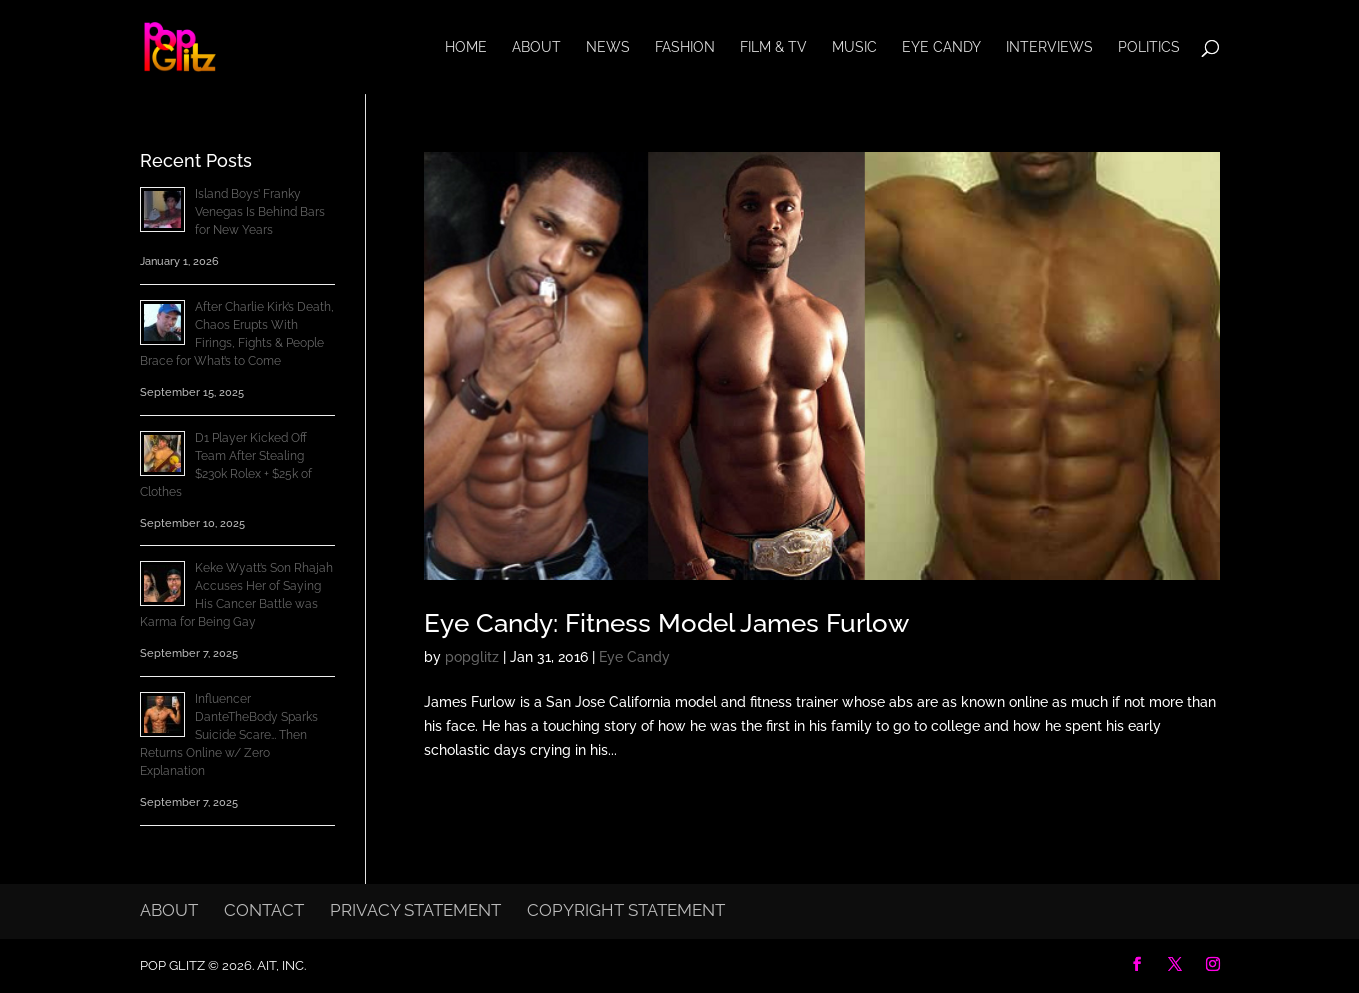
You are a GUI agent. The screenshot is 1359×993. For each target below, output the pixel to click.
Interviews (1049, 47)
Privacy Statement (415, 910)
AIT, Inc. (280, 965)
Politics (1149, 47)
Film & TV (773, 47)
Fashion (685, 47)
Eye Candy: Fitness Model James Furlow (666, 623)
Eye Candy (941, 47)
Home (466, 47)
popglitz (472, 657)
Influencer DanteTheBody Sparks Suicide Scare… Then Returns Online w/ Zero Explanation (229, 735)
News (608, 47)
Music (854, 47)
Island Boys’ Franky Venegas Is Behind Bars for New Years (260, 212)
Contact (264, 910)
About (536, 47)
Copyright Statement (626, 910)
